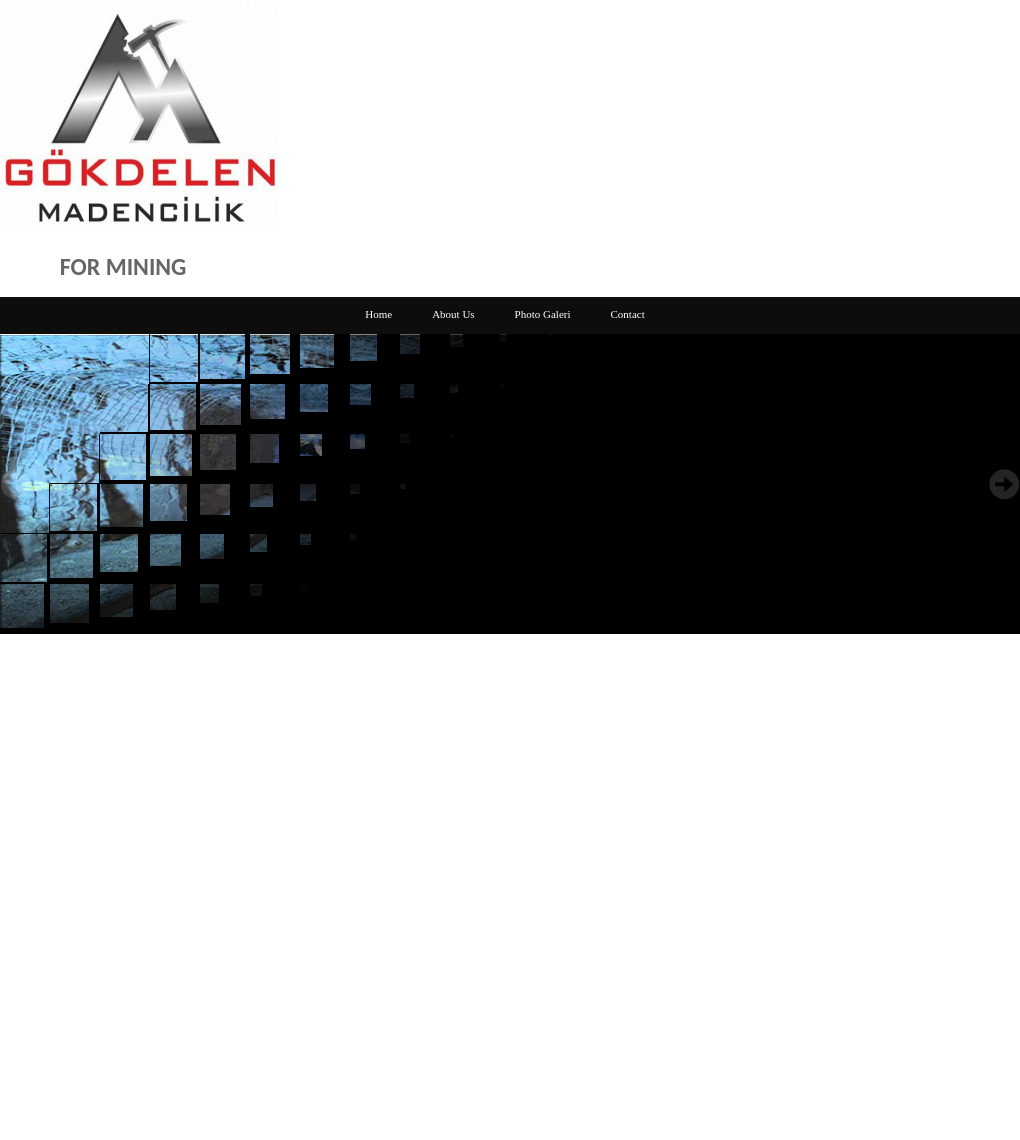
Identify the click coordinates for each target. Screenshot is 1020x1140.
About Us (453, 314)
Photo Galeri (543, 314)
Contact (628, 314)
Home (378, 314)
